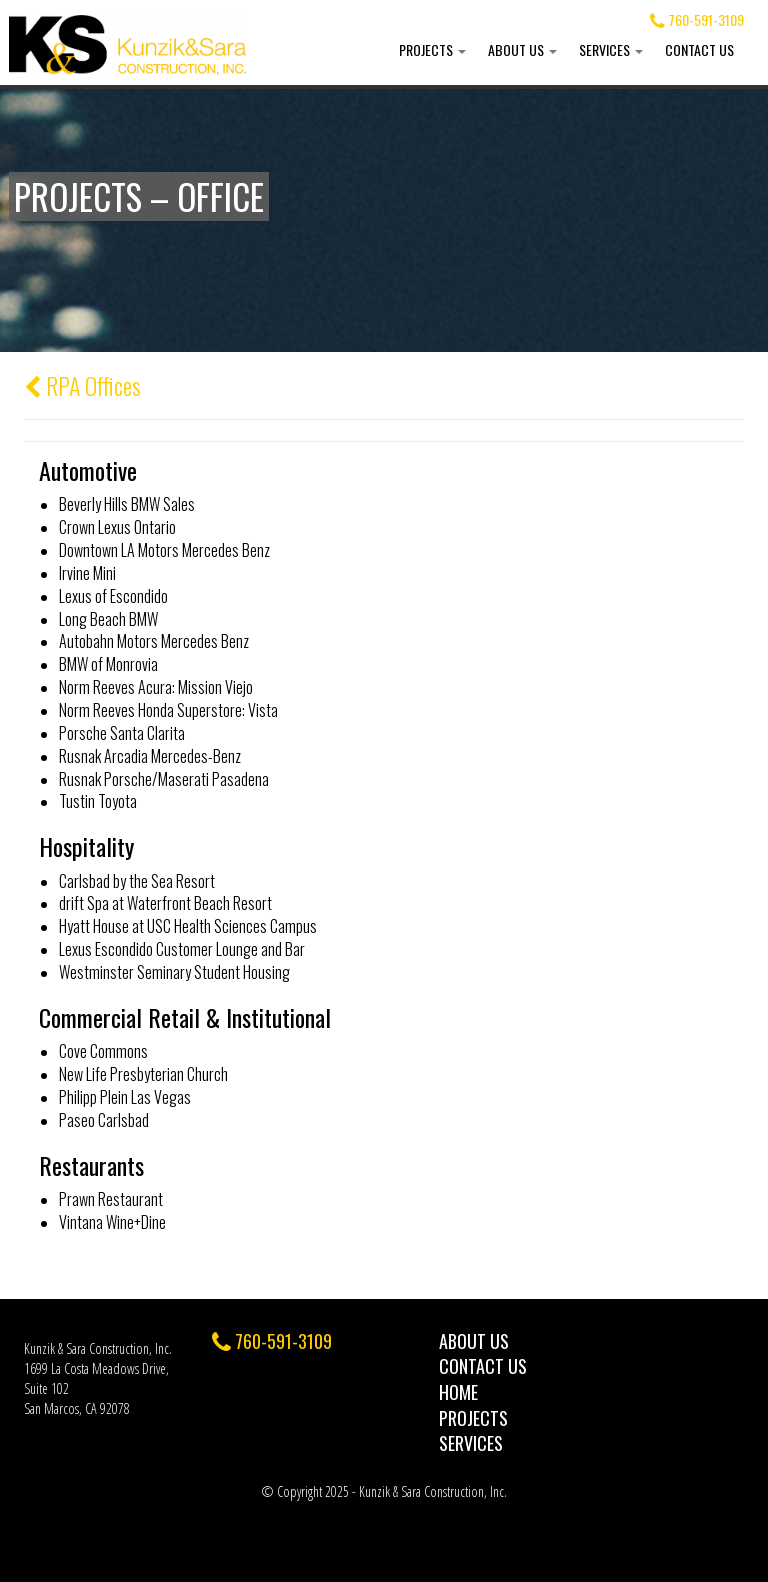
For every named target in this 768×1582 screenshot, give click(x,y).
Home (458, 1392)
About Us (522, 49)
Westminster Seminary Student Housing (174, 972)
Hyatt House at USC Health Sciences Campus (188, 926)
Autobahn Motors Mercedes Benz (154, 641)
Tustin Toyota (98, 801)
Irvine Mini (87, 573)
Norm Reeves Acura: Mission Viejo (156, 687)
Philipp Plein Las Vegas (125, 1097)
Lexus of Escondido (113, 596)
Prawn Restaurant (111, 1199)
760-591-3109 (697, 19)
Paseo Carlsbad (104, 1120)
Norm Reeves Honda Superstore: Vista (168, 710)
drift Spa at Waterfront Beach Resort (165, 903)
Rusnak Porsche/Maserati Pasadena (164, 779)
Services (611, 49)
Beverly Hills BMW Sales (127, 504)
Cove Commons (103, 1051)
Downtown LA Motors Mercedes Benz (164, 550)
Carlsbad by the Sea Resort (137, 881)
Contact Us (699, 49)
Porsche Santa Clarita (122, 733)
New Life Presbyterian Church (143, 1074)
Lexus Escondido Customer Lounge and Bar (182, 949)
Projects (432, 49)
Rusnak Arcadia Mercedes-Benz (150, 756)
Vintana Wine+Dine (112, 1222)
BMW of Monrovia (108, 664)
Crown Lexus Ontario (117, 527)
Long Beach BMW (108, 619)
